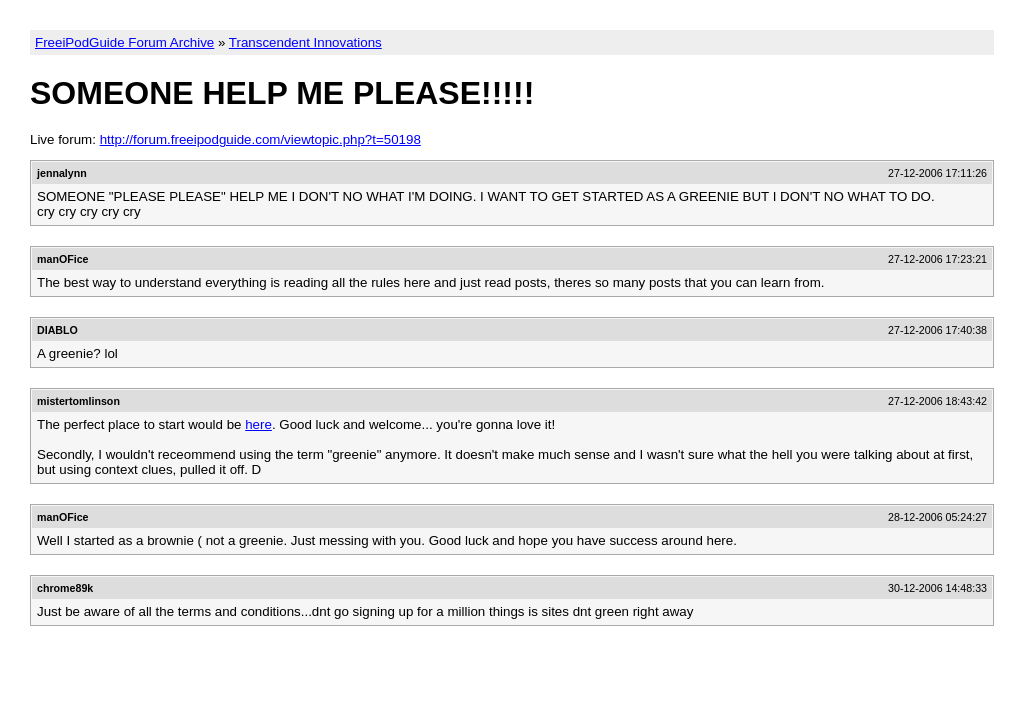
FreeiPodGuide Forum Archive (124, 42)
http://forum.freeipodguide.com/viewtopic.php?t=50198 (260, 139)
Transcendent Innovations (305, 42)
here (258, 424)
